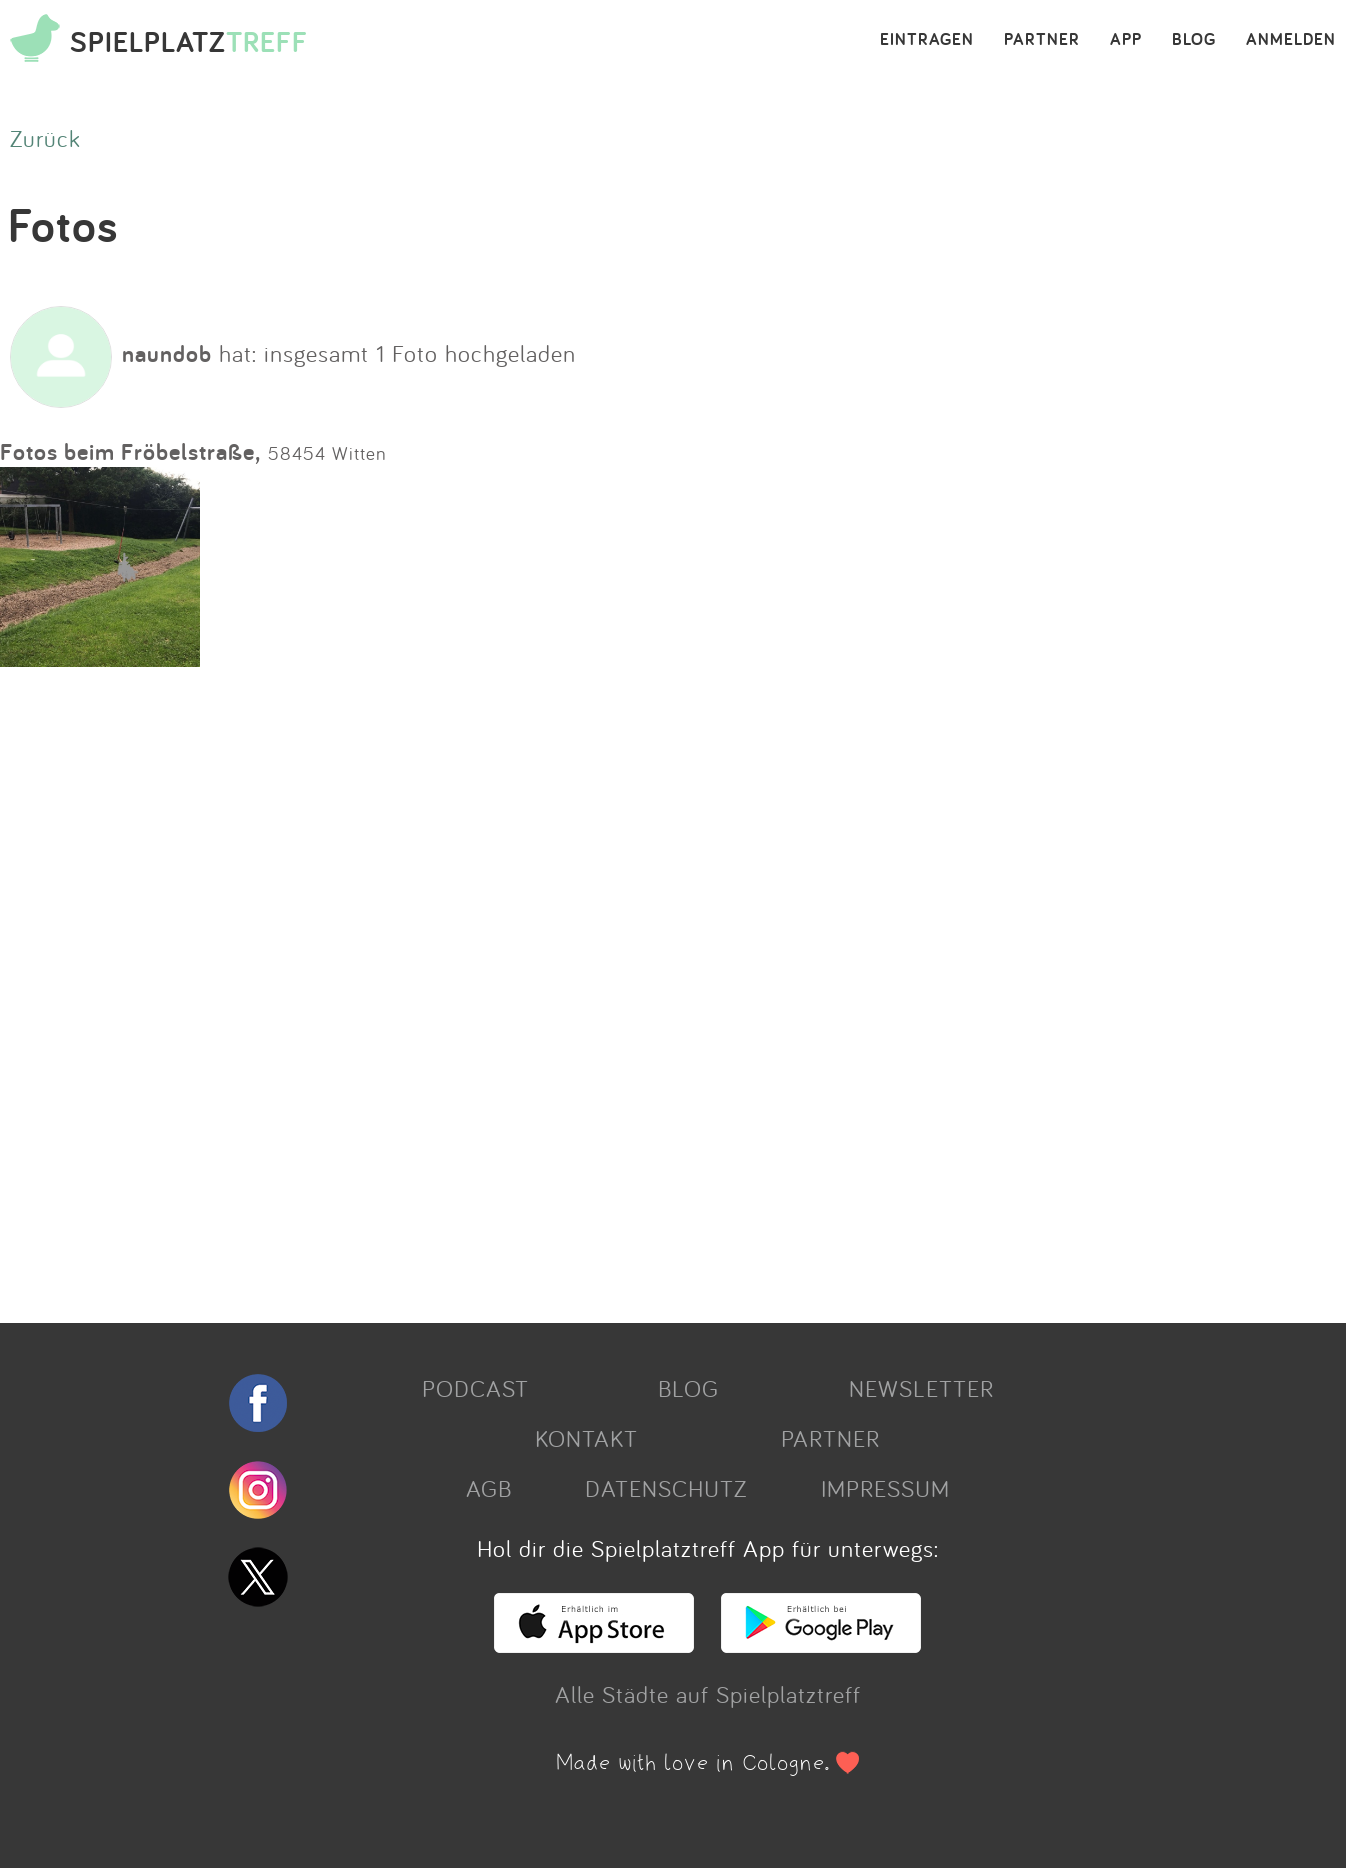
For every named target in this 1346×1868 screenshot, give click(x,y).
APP (1126, 40)
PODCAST (475, 1388)
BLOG (1194, 40)
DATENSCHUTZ (666, 1488)
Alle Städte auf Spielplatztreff (708, 1694)
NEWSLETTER (921, 1388)
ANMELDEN (1291, 40)
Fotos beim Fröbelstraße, (130, 451)
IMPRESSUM (885, 1488)
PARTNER (1042, 40)
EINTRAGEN (927, 40)
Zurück (45, 138)
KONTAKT (586, 1438)
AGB (489, 1488)
